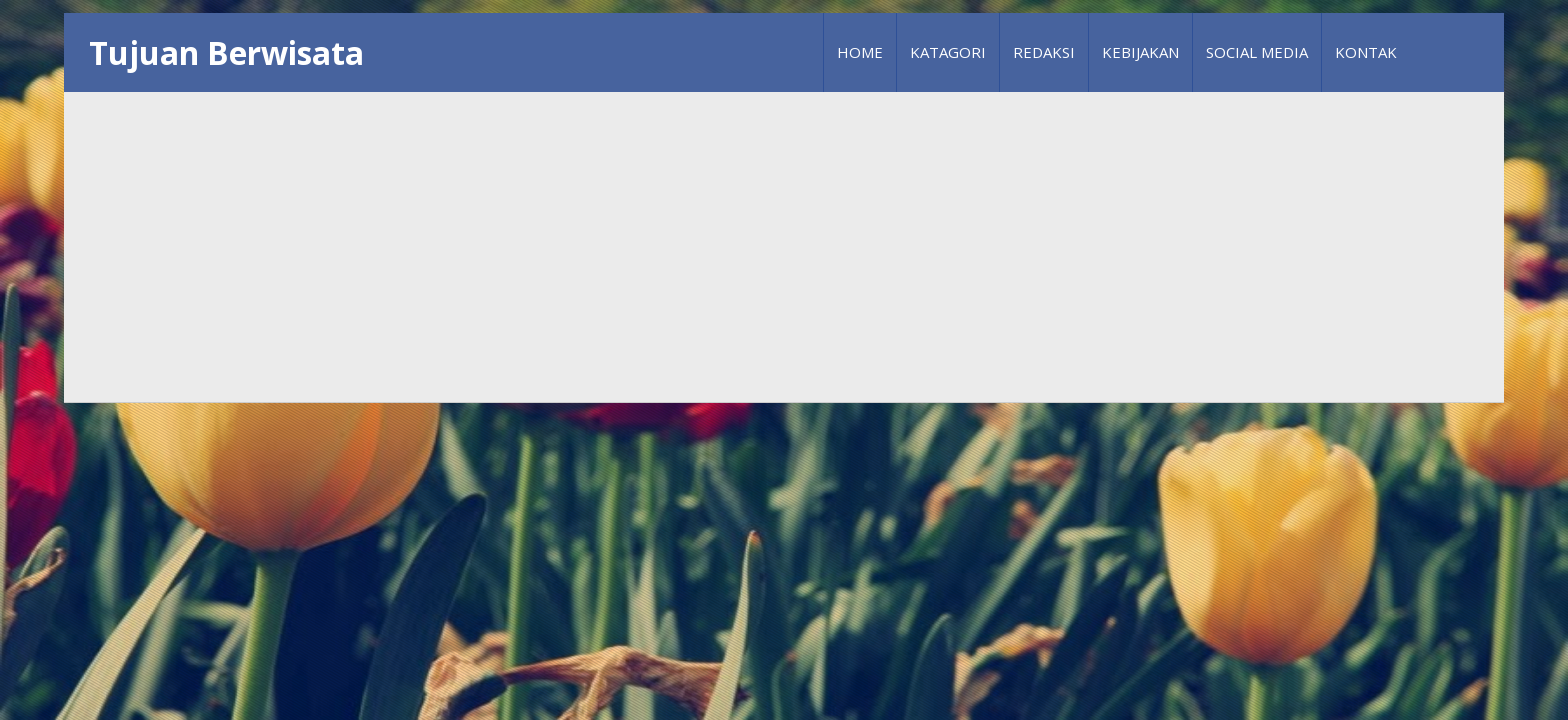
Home (860, 52)
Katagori (948, 52)
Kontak (1366, 52)
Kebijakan (1140, 52)
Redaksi (1044, 52)
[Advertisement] (784, 247)
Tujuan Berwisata (226, 52)
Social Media (1257, 52)
